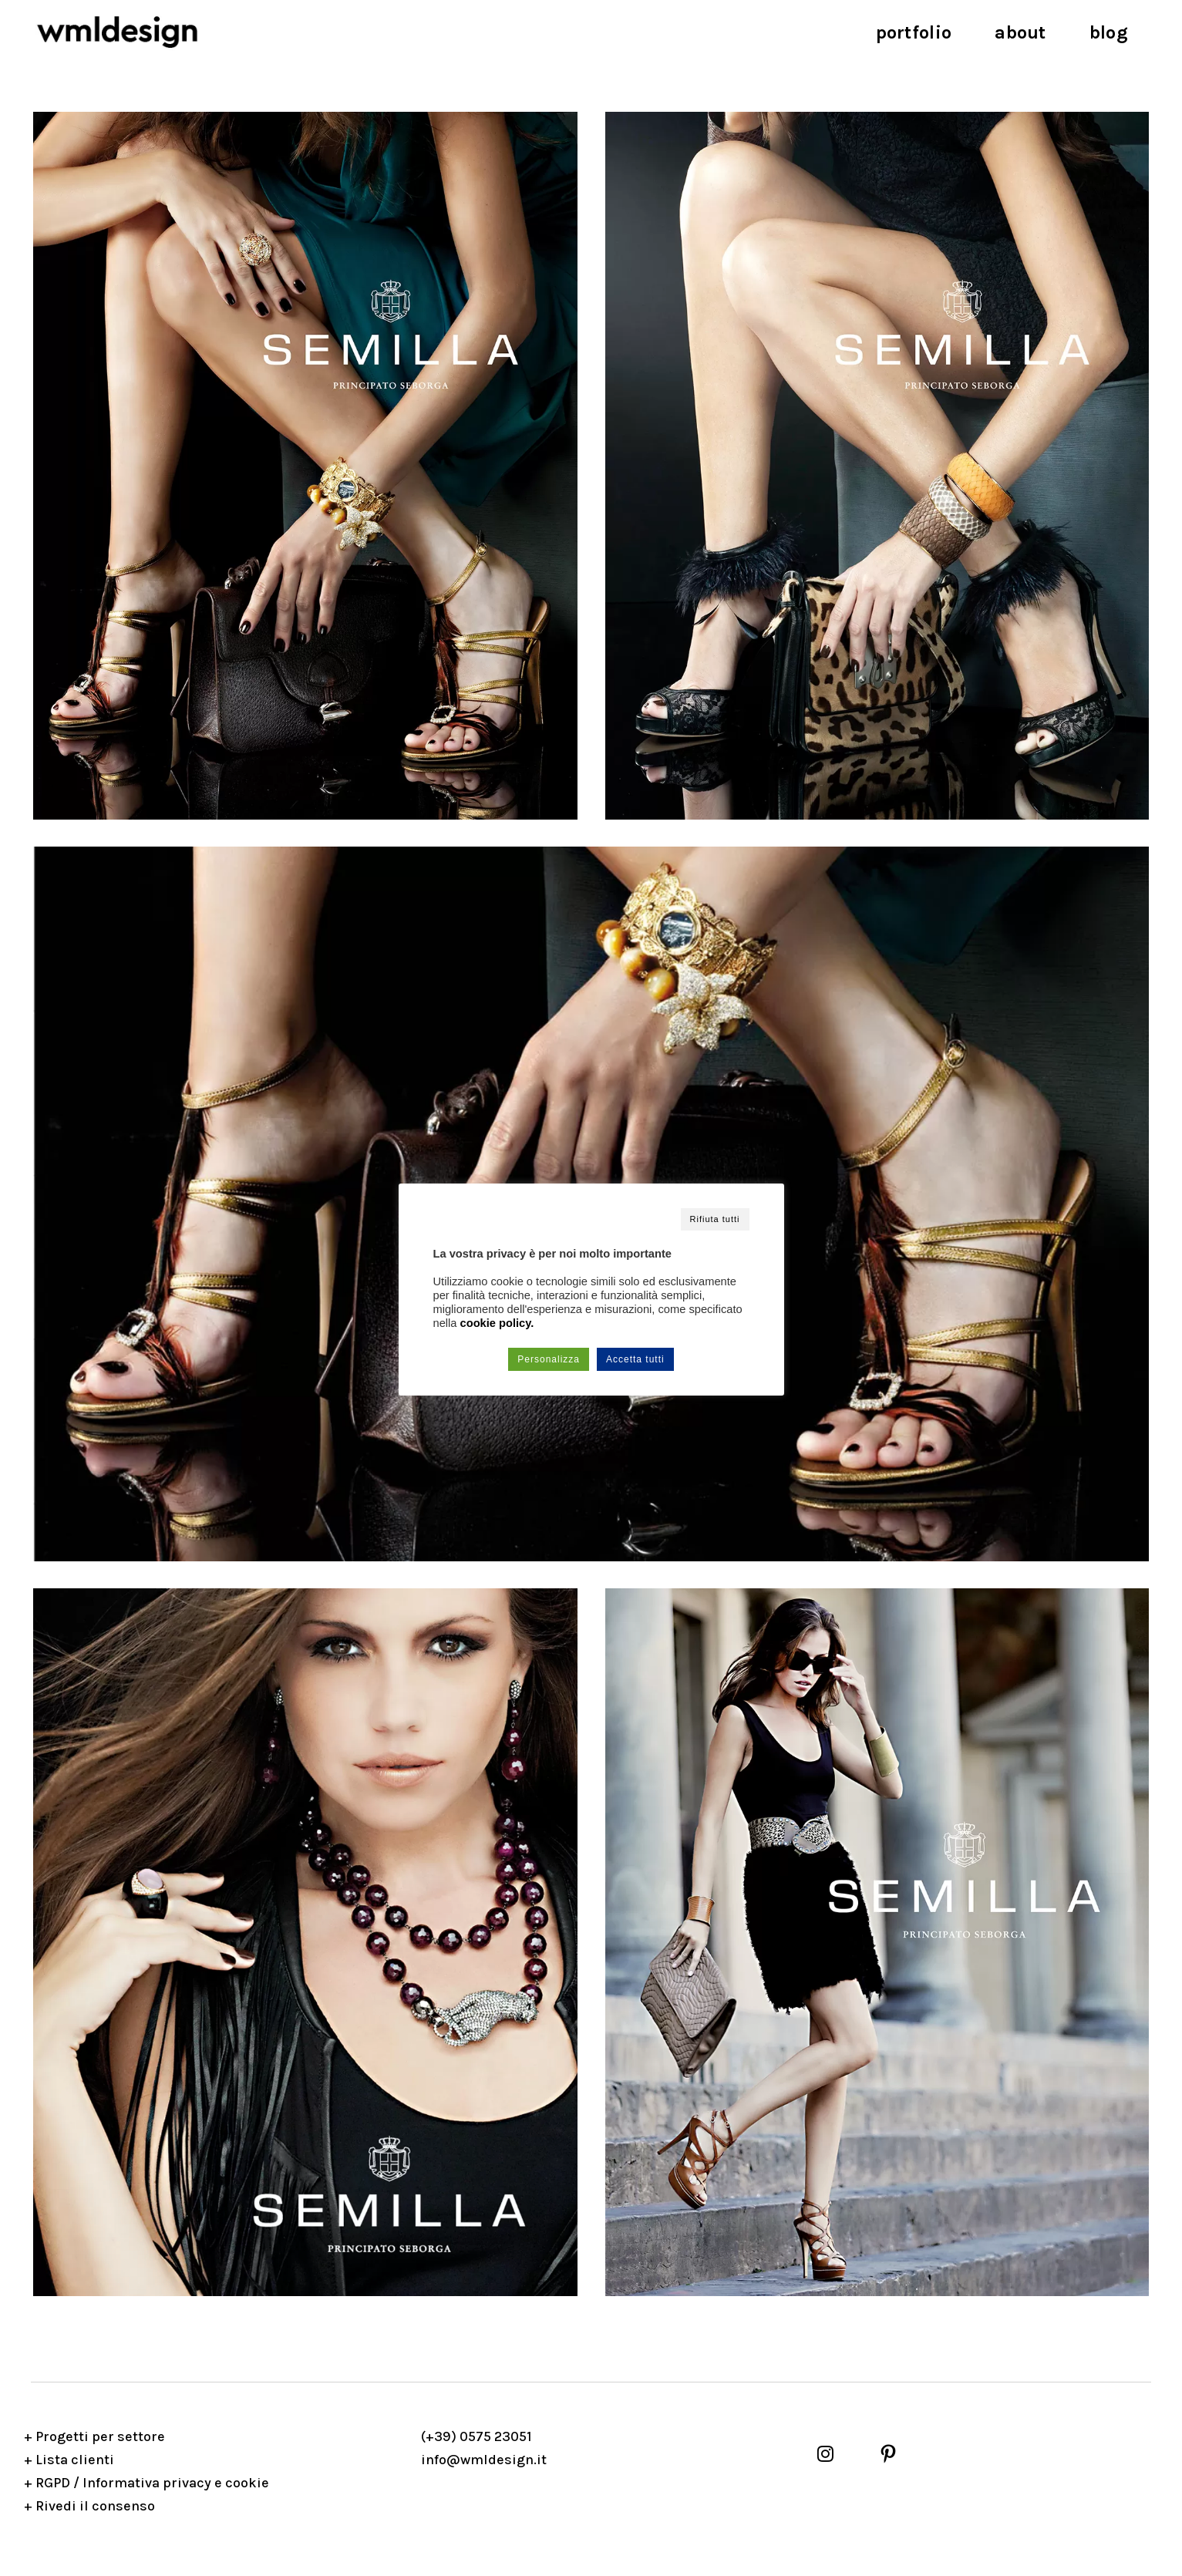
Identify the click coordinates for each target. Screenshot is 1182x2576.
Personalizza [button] (548, 1359)
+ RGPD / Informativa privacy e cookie (146, 2482)
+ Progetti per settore (94, 2436)
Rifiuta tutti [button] (715, 1219)
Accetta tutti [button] (635, 1359)
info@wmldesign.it (484, 2459)
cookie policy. (497, 1323)
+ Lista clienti (69, 2459)
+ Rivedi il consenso (89, 2505)
